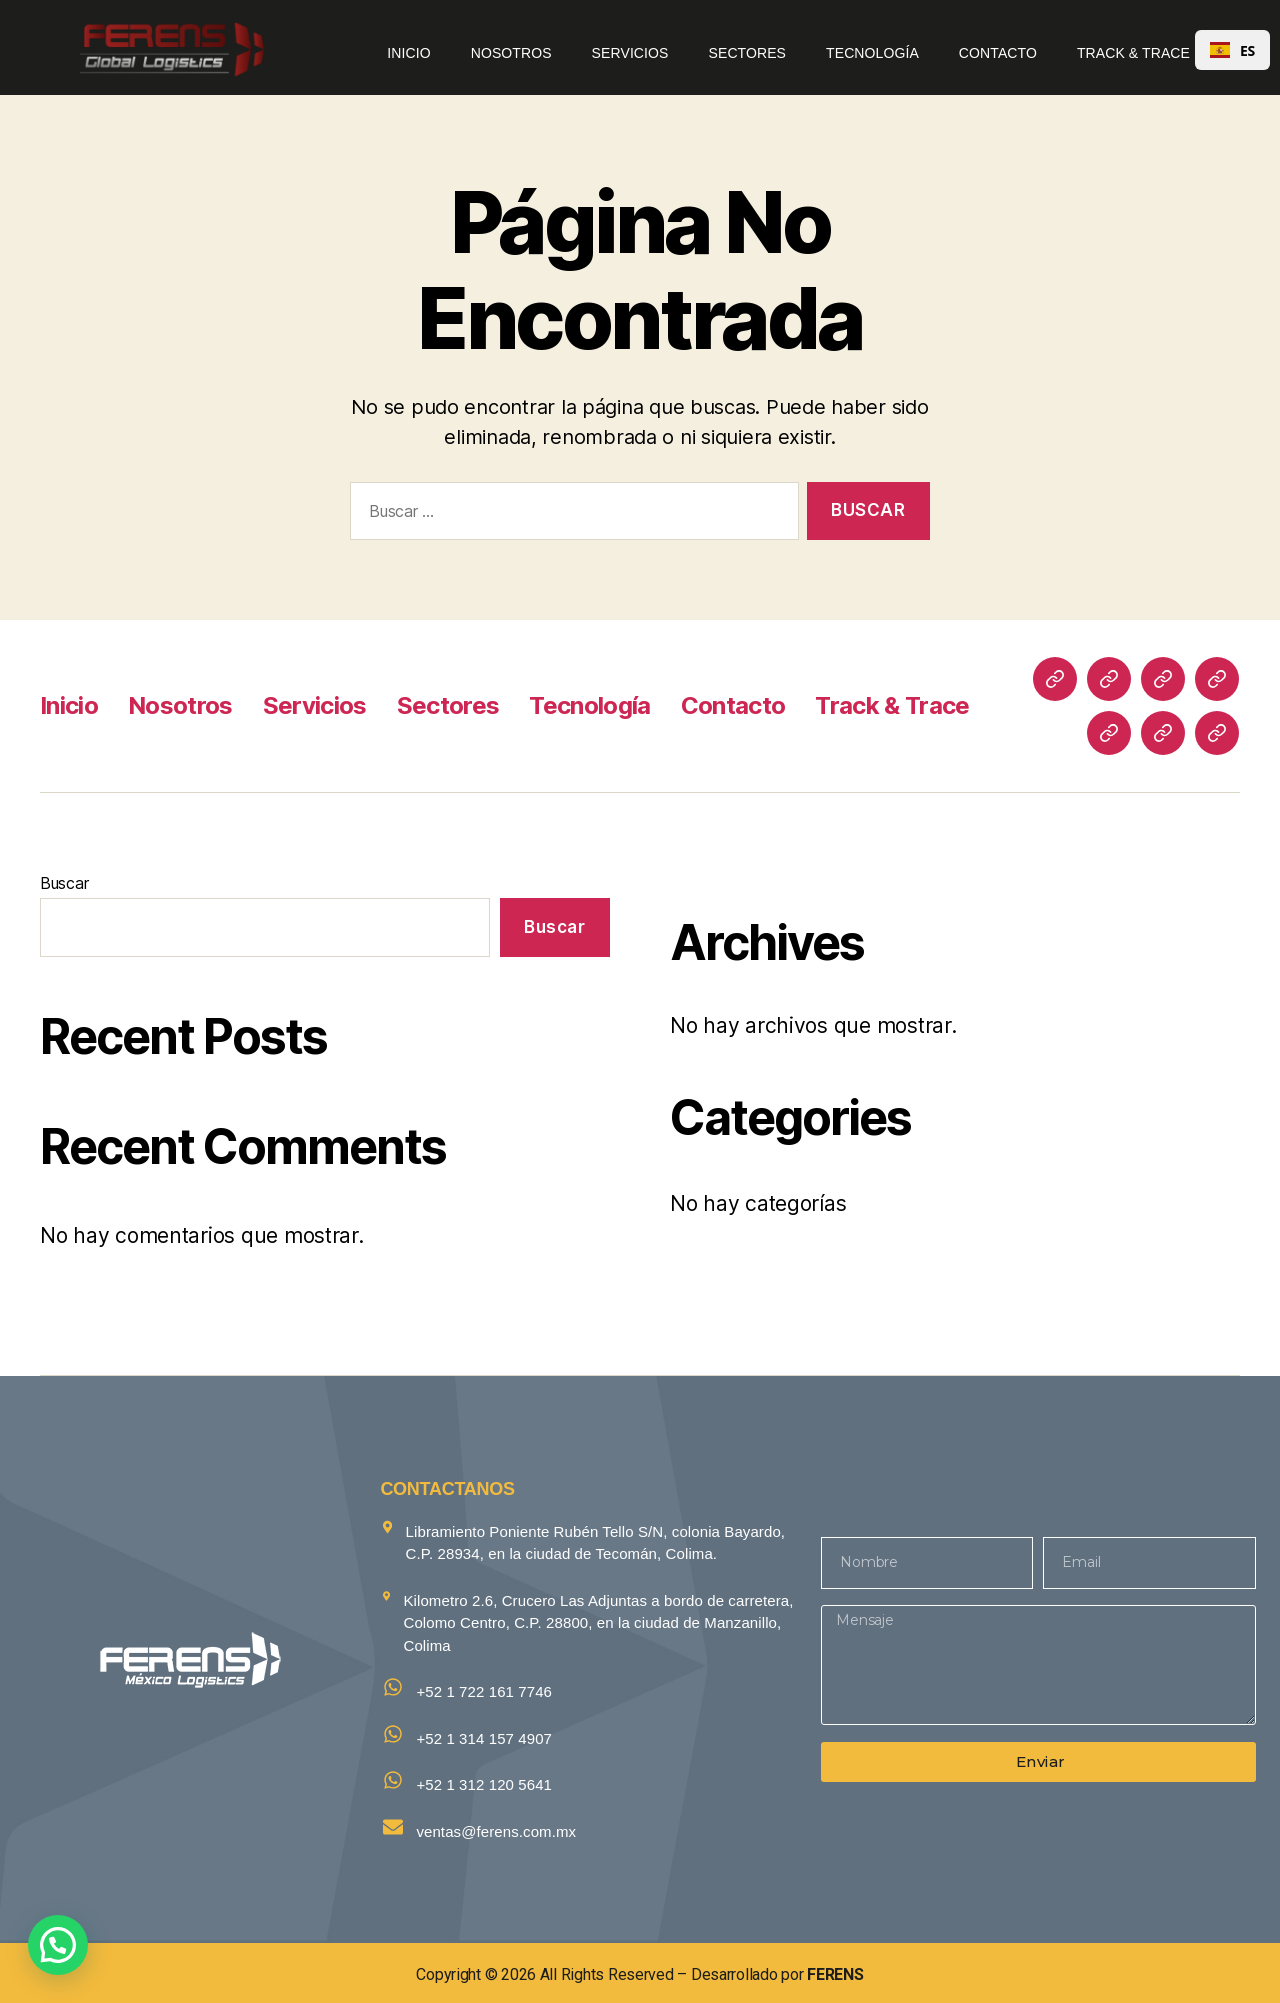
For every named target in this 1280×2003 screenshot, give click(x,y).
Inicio (408, 53)
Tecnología (872, 53)
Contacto (998, 53)
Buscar (64, 883)
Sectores (748, 53)
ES (1232, 50)
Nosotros (511, 53)
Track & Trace (1133, 53)
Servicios (630, 53)
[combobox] (1232, 50)
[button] (58, 1945)
